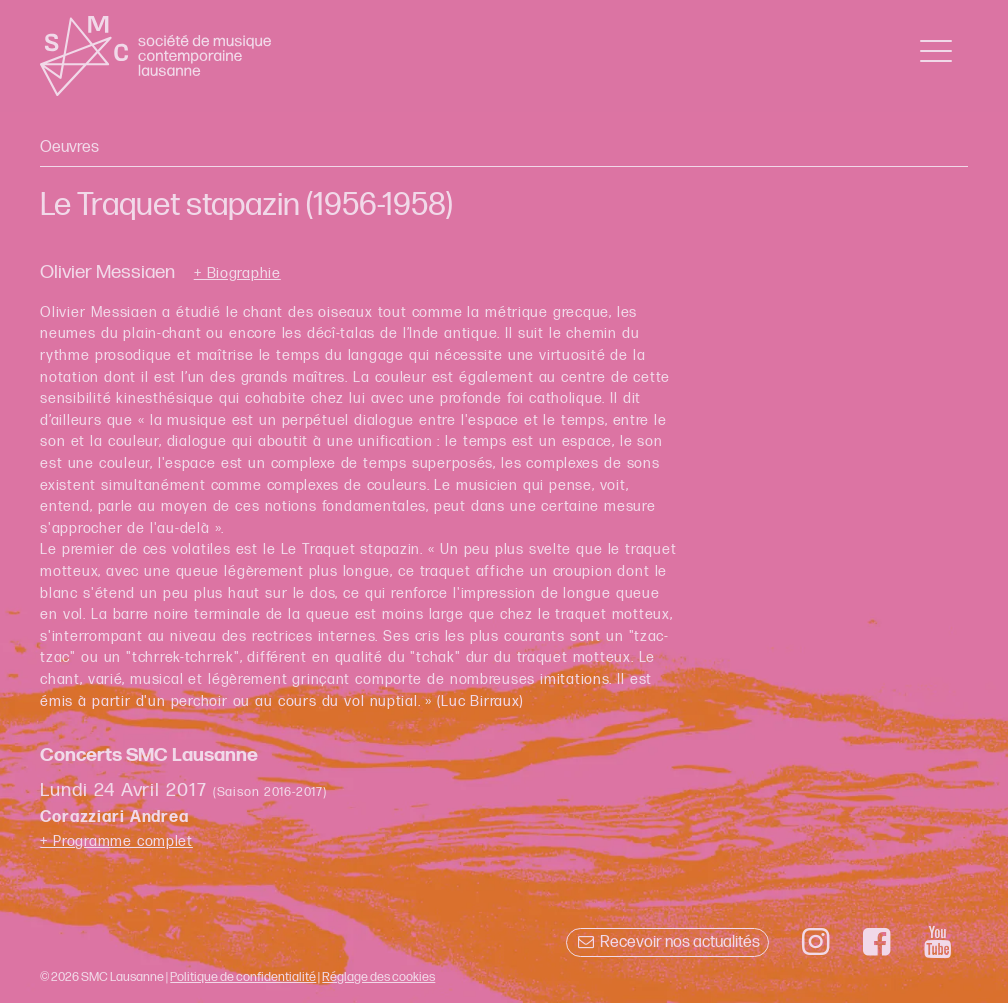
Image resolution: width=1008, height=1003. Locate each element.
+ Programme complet (116, 841)
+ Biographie (237, 274)
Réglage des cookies (378, 977)
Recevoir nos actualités (667, 942)
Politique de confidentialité (243, 977)
